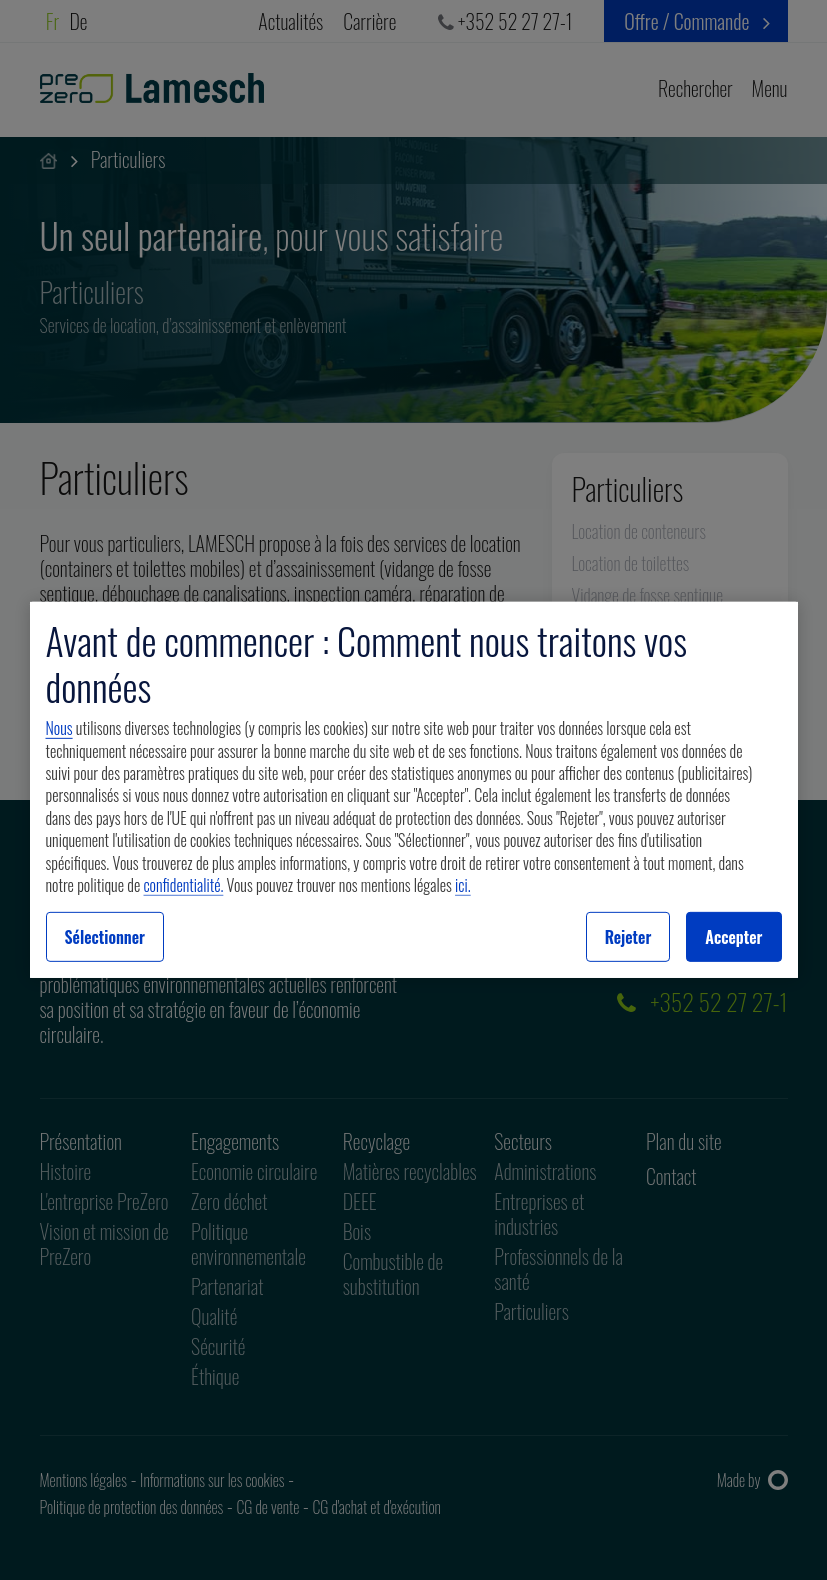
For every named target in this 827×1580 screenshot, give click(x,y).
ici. (463, 885)
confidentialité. (184, 885)
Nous (59, 728)
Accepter (733, 937)
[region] (414, 790)
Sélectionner (105, 937)
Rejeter (628, 937)
